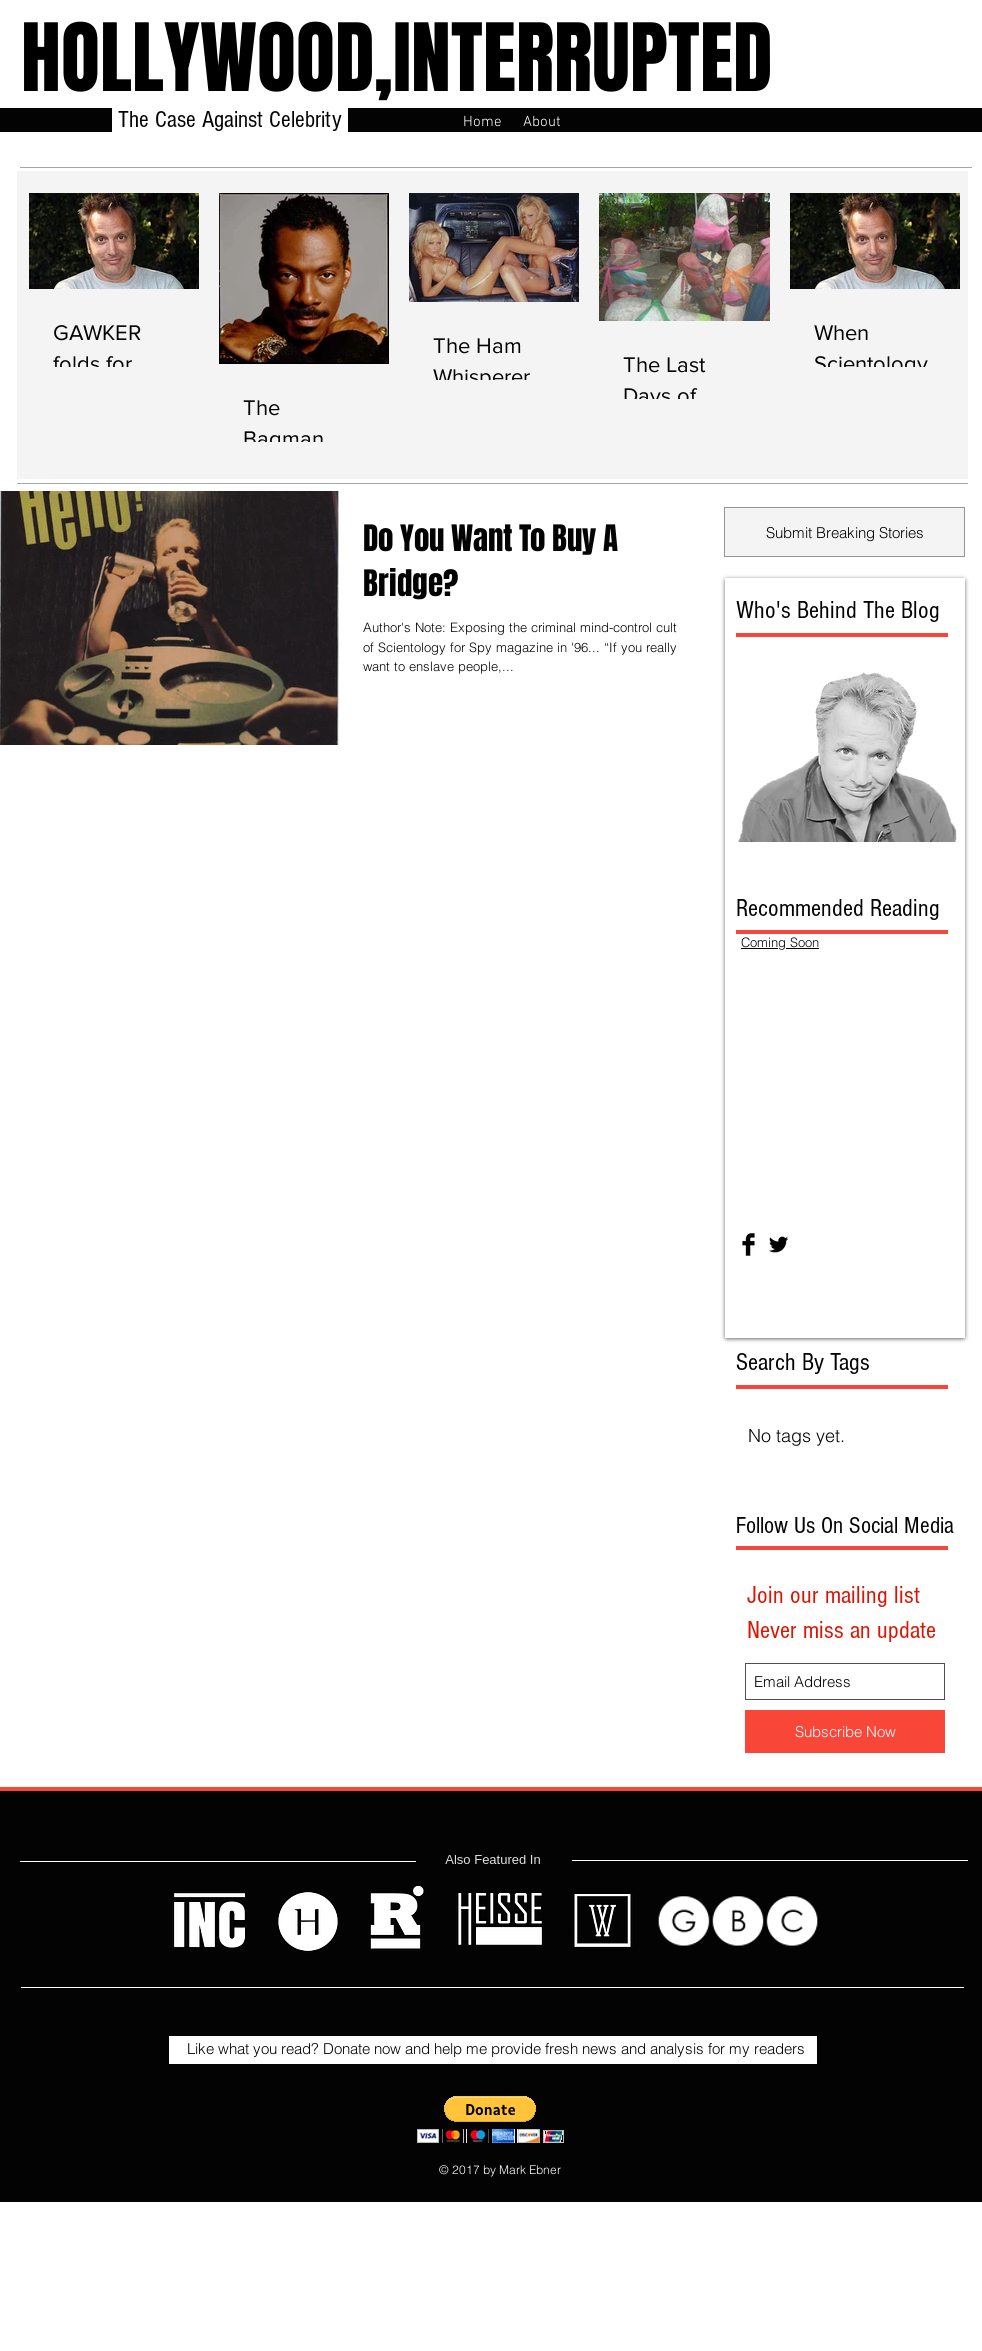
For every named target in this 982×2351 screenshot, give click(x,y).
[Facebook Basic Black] (748, 1244)
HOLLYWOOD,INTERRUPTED (396, 58)
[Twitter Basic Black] (778, 1244)
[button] (490, 2119)
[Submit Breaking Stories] (844, 532)
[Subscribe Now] (845, 1731)
